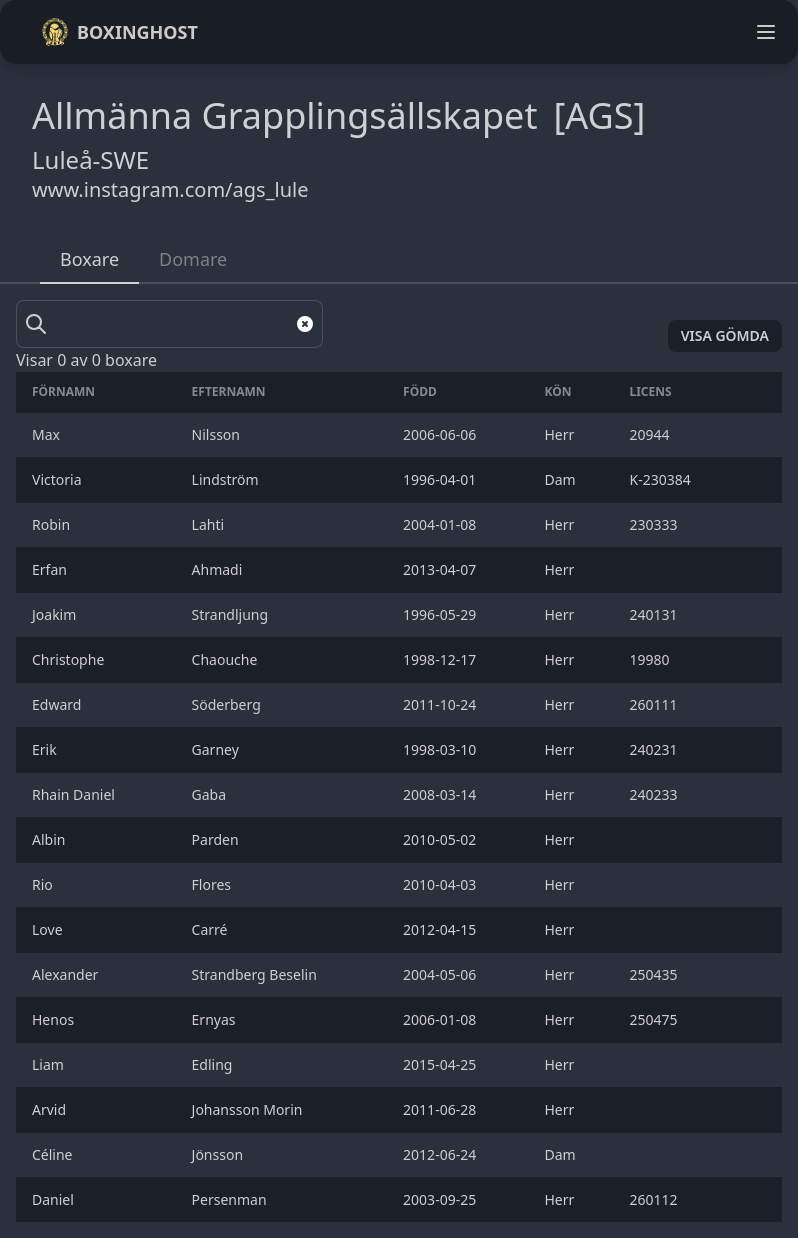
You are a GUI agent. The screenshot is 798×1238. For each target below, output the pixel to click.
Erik (48, 749)
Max (48, 434)
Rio (44, 884)
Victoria (58, 479)
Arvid (51, 1109)
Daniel (55, 1199)
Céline (54, 1154)
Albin (52, 839)
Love (49, 929)
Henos (55, 1019)
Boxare (89, 259)
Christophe (70, 659)
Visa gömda (725, 335)
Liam (50, 1064)
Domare (193, 259)
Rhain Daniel (75, 794)
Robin (53, 524)
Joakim (56, 614)
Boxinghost (119, 32)
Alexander (69, 974)
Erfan (53, 569)
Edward (58, 704)
